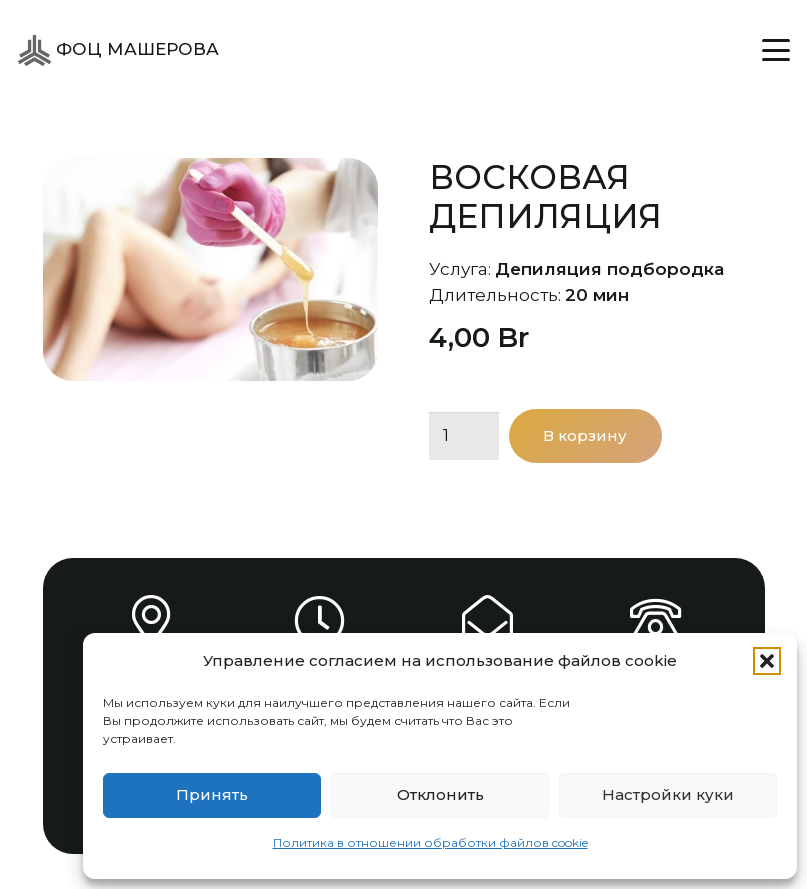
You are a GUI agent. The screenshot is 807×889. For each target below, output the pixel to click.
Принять (212, 794)
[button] (767, 661)
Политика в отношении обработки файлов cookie (430, 842)
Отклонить (440, 794)
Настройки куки (668, 794)
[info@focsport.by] (487, 620)
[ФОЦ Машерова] (34, 50)
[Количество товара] (464, 436)
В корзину (585, 435)
